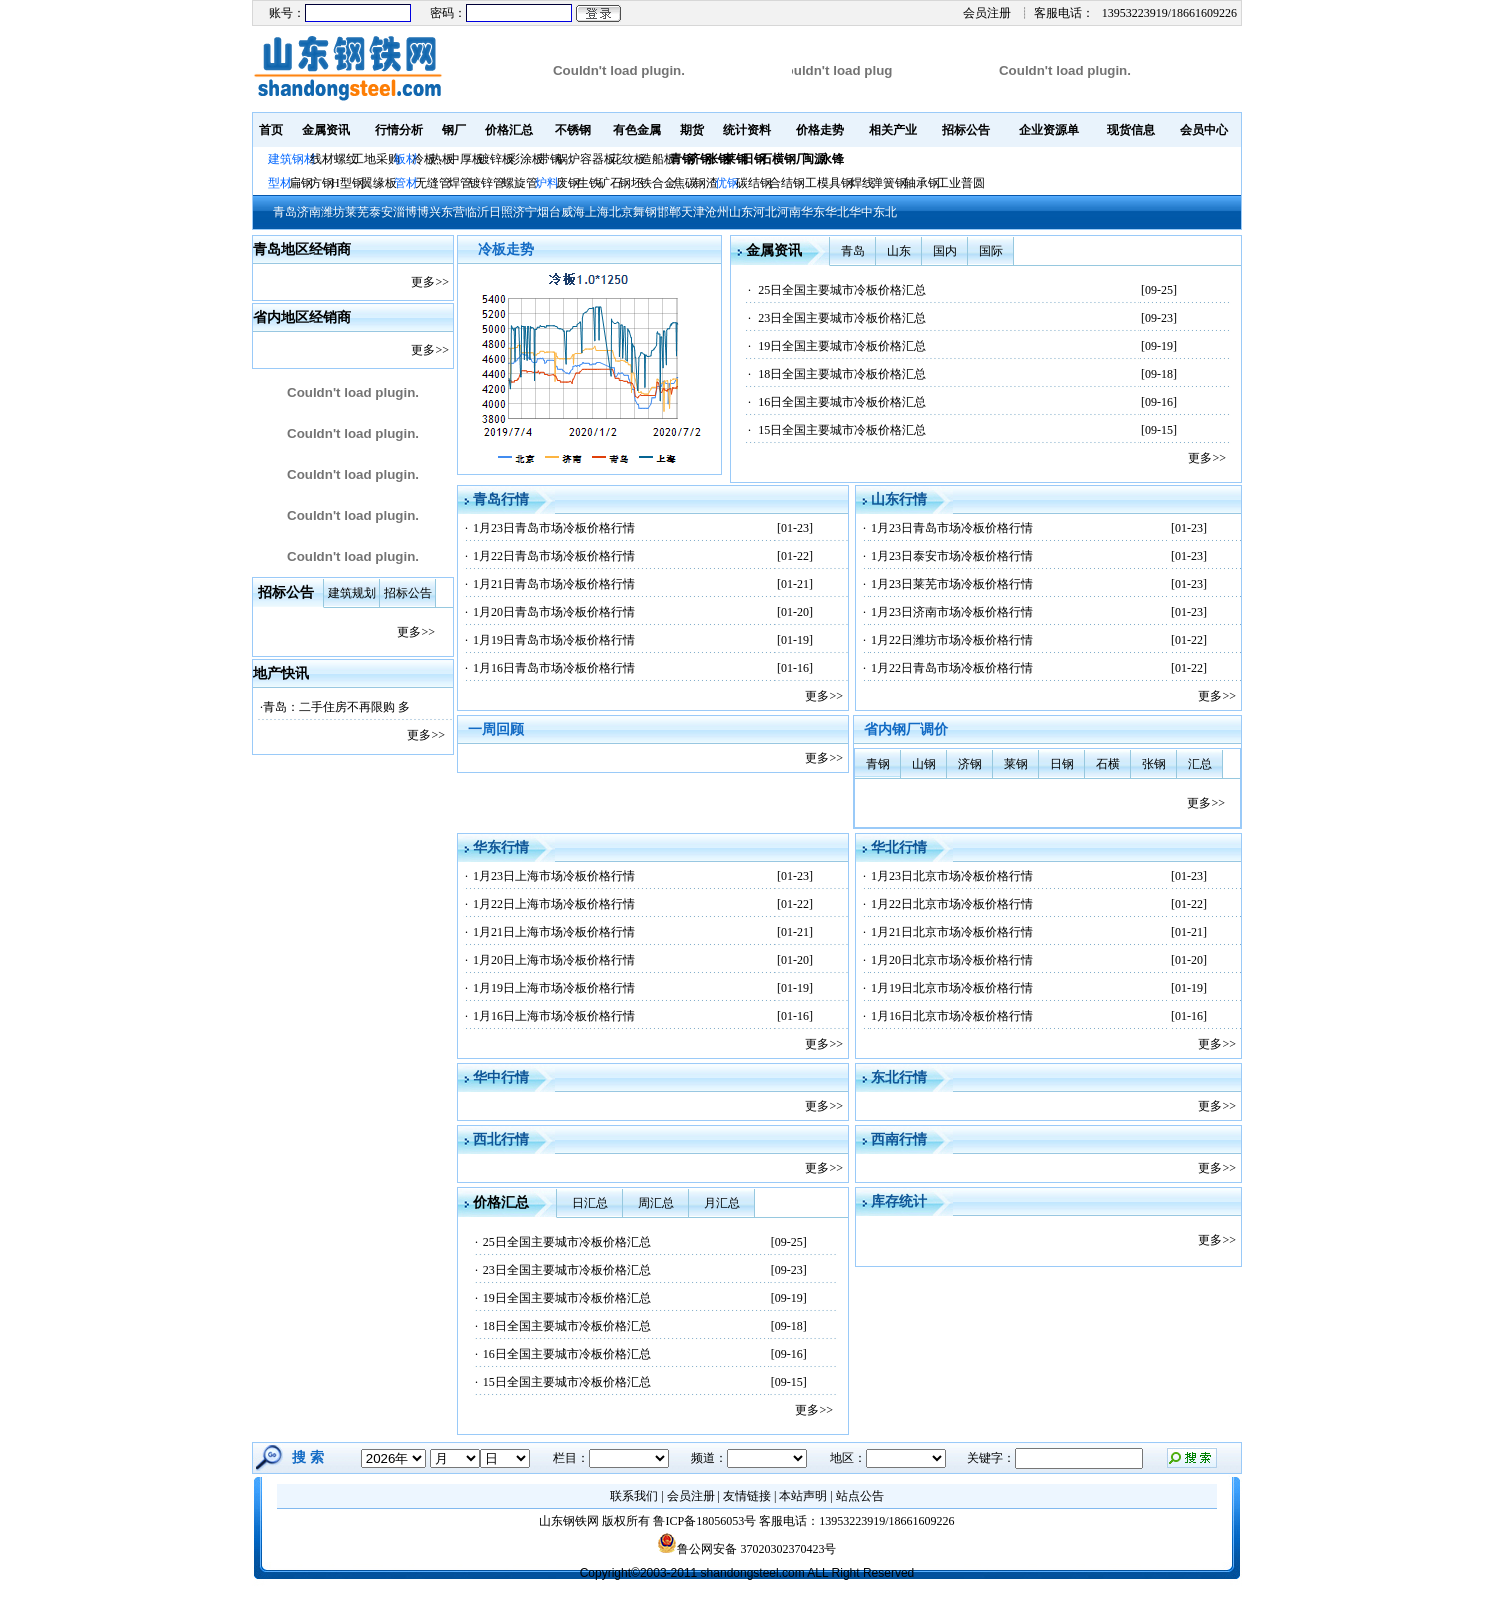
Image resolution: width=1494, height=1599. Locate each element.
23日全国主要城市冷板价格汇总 (842, 318)
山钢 (924, 764)
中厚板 (466, 159)
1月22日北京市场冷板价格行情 (952, 904)
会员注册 (987, 13)
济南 (309, 212)
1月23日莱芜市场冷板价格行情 (952, 584)
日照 (501, 212)
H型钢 (347, 183)
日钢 (1062, 764)
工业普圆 (961, 183)
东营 (453, 212)
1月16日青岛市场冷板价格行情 (554, 668)
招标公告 (966, 130)
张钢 (1154, 764)
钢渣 (706, 183)
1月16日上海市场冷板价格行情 (554, 1016)
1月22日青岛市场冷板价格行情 (554, 556)
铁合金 (658, 183)
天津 (693, 212)
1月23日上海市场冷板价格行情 (554, 876)
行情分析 (399, 130)
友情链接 (747, 1496)
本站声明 (803, 1496)
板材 (406, 159)
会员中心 (1204, 130)
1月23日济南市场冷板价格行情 (952, 612)
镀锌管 (487, 183)
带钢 (550, 159)
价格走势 (820, 130)
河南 (789, 212)
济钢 (970, 764)
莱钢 (1016, 764)
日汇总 (590, 1203)
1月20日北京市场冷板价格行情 (952, 960)
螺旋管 (520, 183)
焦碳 (685, 183)
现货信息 (1131, 130)
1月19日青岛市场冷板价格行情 (554, 640)
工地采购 (376, 159)
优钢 (727, 183)
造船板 (658, 159)
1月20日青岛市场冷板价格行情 (554, 612)
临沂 (477, 212)
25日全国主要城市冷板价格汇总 (842, 290)
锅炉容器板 (586, 159)
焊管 (460, 183)
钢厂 (454, 130)
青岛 (285, 212)
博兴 (429, 212)
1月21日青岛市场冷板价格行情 (554, 584)
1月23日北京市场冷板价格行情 (952, 876)
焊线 (862, 183)
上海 (597, 212)
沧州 (717, 212)
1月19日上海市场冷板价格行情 (554, 988)
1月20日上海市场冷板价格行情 (554, 960)
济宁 (525, 212)
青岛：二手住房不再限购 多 (336, 707)
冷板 (424, 159)
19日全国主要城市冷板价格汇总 (842, 346)
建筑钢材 (292, 159)
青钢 (878, 764)
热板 (442, 159)
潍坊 (333, 212)
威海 (573, 212)
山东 (741, 212)
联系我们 (634, 1496)
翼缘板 (379, 183)
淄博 (405, 212)
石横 (1108, 764)
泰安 (381, 212)
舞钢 (645, 212)
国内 (945, 251)
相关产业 (893, 130)
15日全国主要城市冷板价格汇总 (842, 430)
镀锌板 (496, 159)
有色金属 (637, 130)
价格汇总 (509, 130)
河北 (765, 212)
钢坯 (631, 183)
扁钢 (301, 183)
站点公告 (860, 1496)
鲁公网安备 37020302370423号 (746, 1549)
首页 (271, 130)
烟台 (549, 212)
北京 (621, 212)
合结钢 (787, 183)
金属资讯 (326, 130)
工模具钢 (827, 183)
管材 (406, 183)
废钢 (568, 183)
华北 (837, 212)
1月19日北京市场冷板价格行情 (952, 988)
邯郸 (669, 212)
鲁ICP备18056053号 (704, 1521)
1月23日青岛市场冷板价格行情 (554, 528)
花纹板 (628, 159)
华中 (861, 212)
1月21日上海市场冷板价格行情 (554, 932)
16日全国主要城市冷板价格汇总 (842, 402)
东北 (885, 212)
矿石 (610, 183)
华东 (813, 212)
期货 (692, 130)
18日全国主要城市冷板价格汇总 (842, 374)
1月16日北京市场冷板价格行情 (952, 1016)
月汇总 (722, 1203)
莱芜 (357, 212)
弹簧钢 (889, 183)
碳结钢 (754, 183)
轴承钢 (922, 183)
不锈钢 (573, 130)
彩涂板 (526, 159)
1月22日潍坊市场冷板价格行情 (952, 640)
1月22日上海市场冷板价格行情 (554, 904)
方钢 (322, 183)
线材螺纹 (334, 159)
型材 (280, 183)
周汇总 (656, 1203)
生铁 (589, 183)
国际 (991, 251)
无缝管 (433, 183)
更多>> (430, 282)
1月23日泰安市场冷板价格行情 (952, 556)
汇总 (1200, 764)
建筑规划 (352, 593)
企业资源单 (1049, 130)
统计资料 (747, 130)
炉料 (547, 183)
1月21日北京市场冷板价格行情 (952, 932)
